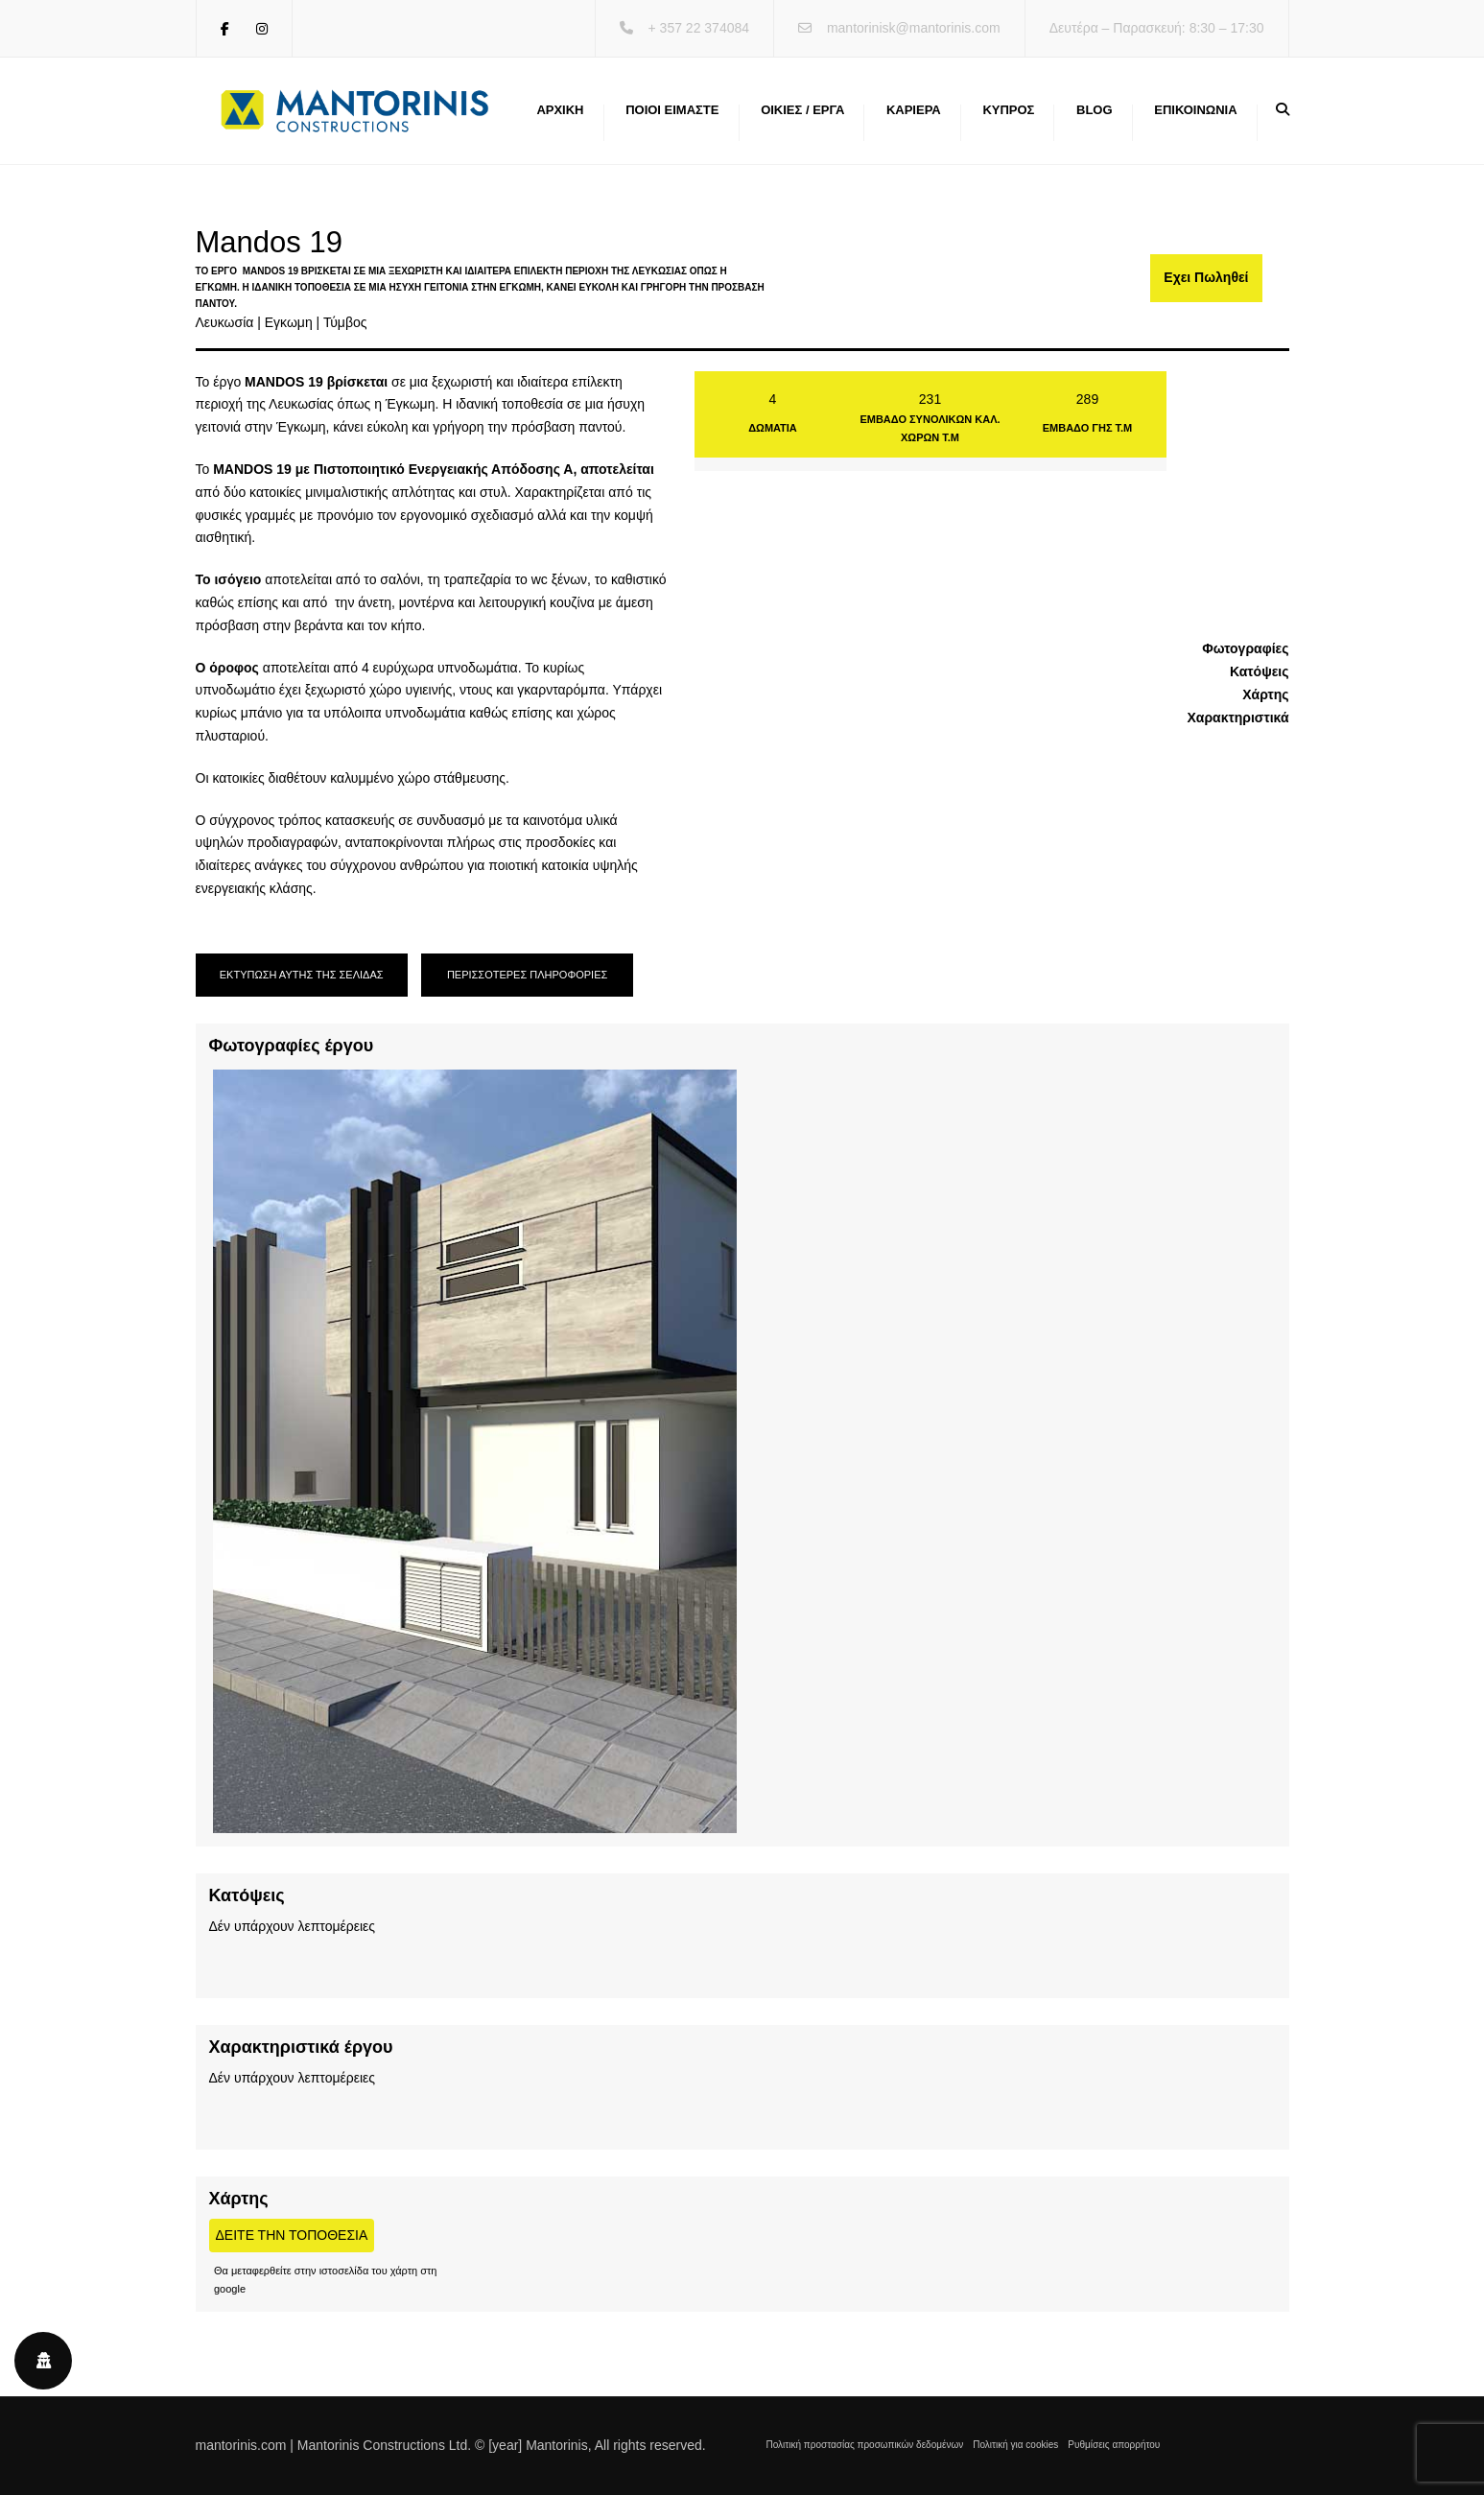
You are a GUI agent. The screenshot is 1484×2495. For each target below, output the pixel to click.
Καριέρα (913, 110)
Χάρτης (1265, 694)
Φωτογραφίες (1245, 648)
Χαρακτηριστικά (1237, 717)
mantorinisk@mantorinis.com (914, 27)
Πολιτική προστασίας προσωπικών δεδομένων (865, 2444)
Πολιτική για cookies (1015, 2444)
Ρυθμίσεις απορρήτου (1114, 2444)
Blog (1094, 110)
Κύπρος (1008, 110)
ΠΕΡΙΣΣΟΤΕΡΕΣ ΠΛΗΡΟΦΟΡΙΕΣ (527, 974)
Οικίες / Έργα (802, 110)
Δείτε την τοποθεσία (292, 2235)
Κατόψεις (1259, 671)
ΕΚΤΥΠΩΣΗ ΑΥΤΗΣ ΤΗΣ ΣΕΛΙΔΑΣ (302, 974)
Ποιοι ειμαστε (671, 110)
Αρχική (559, 110)
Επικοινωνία (1195, 110)
